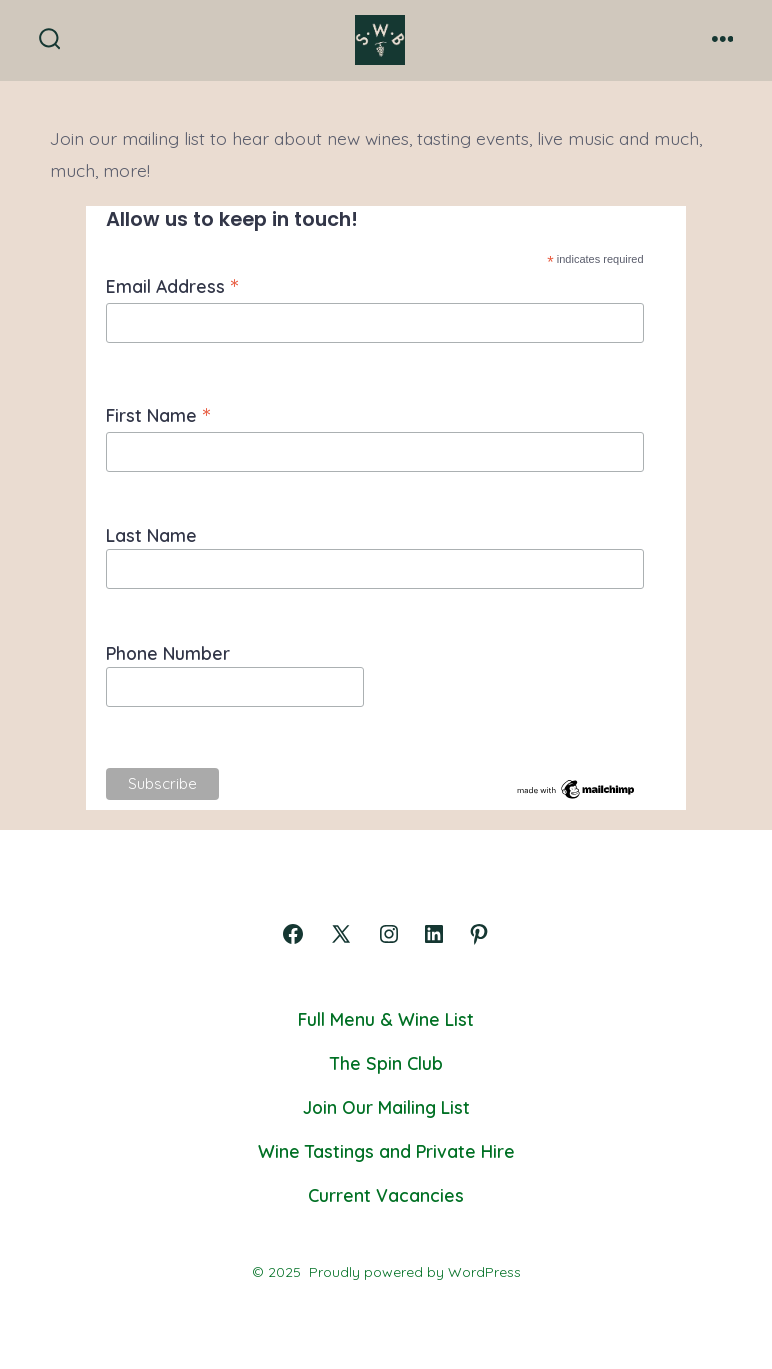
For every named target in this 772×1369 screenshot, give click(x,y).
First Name (158, 415)
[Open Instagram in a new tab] (389, 934)
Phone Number (168, 653)
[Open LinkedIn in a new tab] (434, 934)
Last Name (151, 535)
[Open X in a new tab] (341, 934)
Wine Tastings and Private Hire (386, 1151)
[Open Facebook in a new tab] (293, 934)
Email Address (172, 286)
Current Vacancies (386, 1195)
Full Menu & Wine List (386, 1019)
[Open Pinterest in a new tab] (479, 934)
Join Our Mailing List (386, 1107)
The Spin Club (386, 1063)
